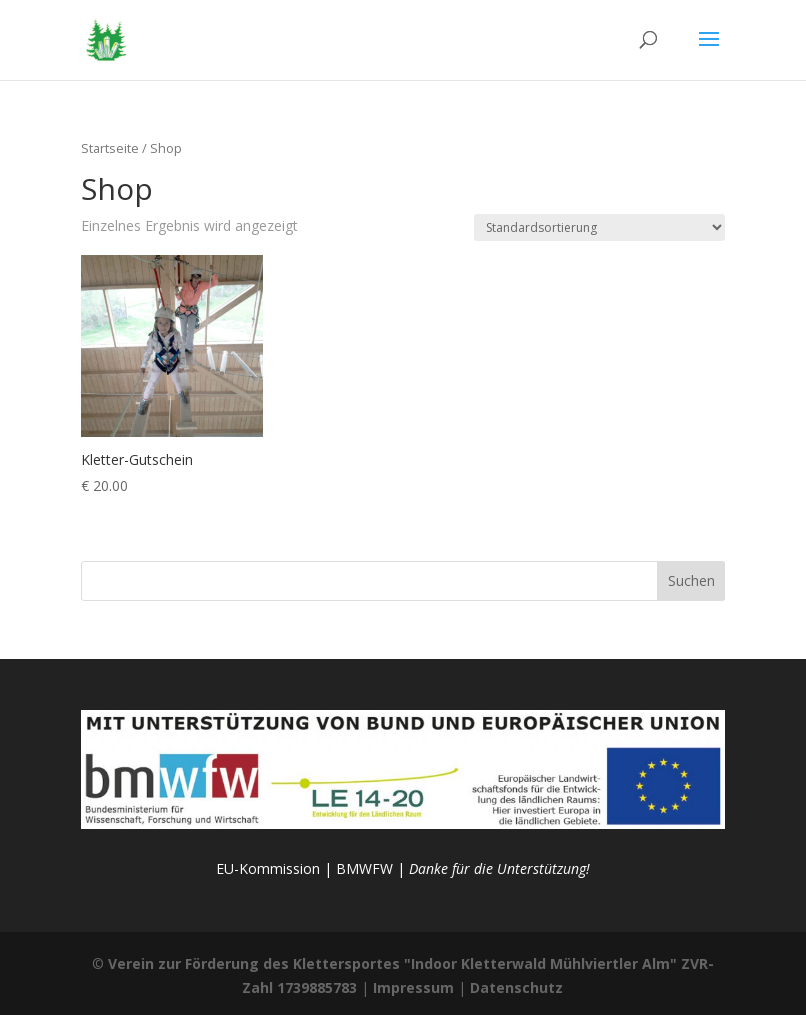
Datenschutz (516, 987)
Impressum (413, 987)
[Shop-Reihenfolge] (599, 227)
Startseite (110, 148)
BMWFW (364, 868)
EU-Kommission (268, 868)
